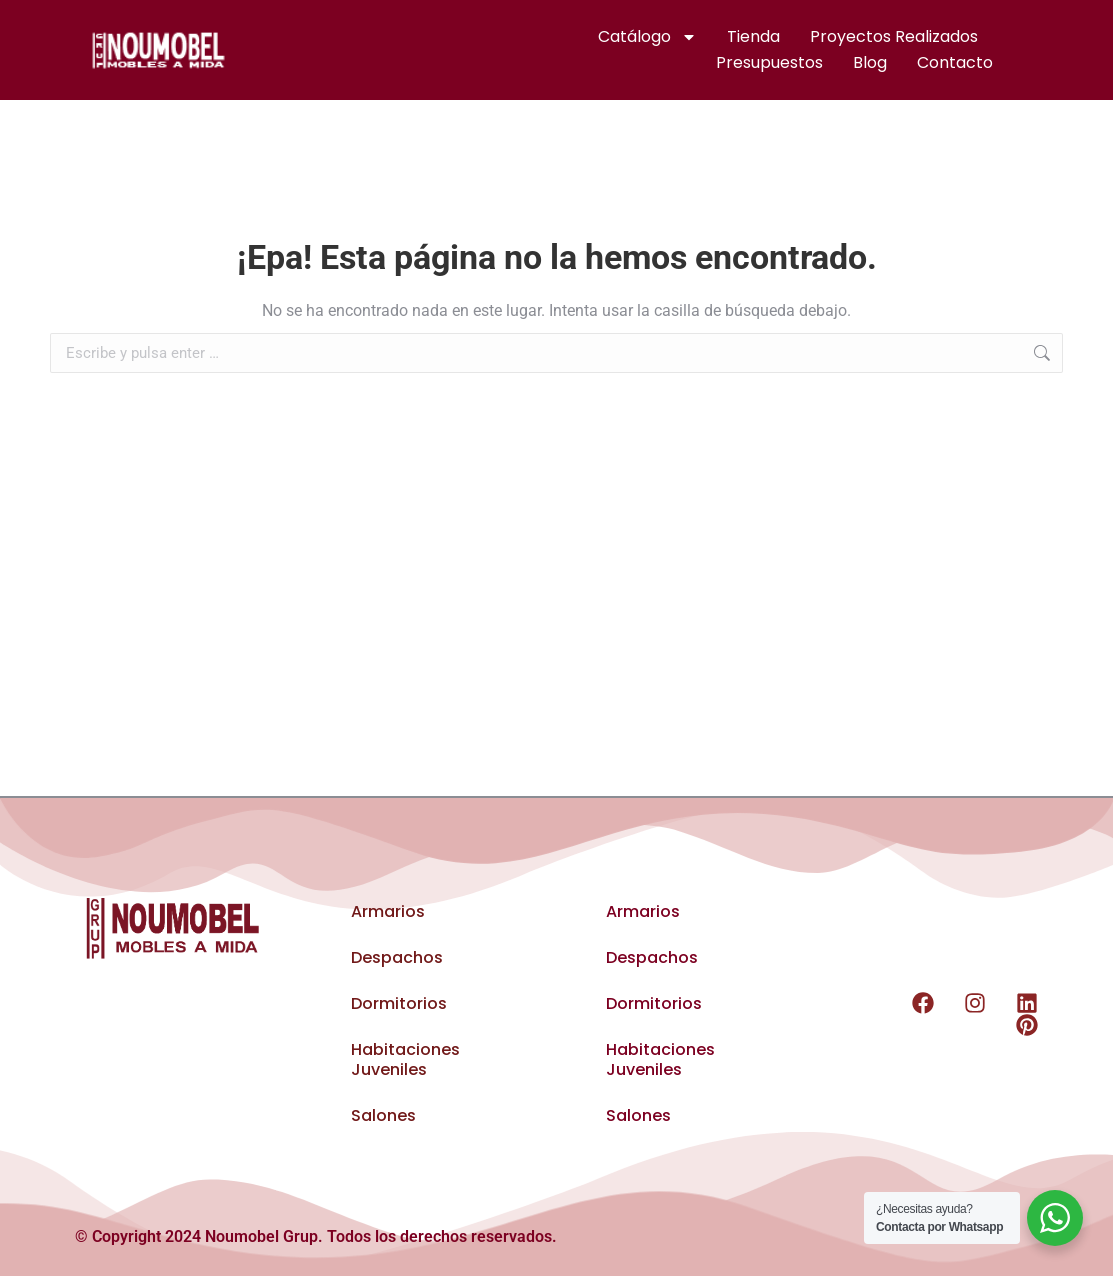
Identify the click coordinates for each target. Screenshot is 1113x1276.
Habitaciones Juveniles (405, 1059)
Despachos (397, 957)
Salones (383, 1115)
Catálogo (647, 37)
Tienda (753, 36)
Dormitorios (399, 1003)
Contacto (955, 62)
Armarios (388, 911)
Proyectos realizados (894, 36)
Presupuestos (769, 62)
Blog (870, 62)
